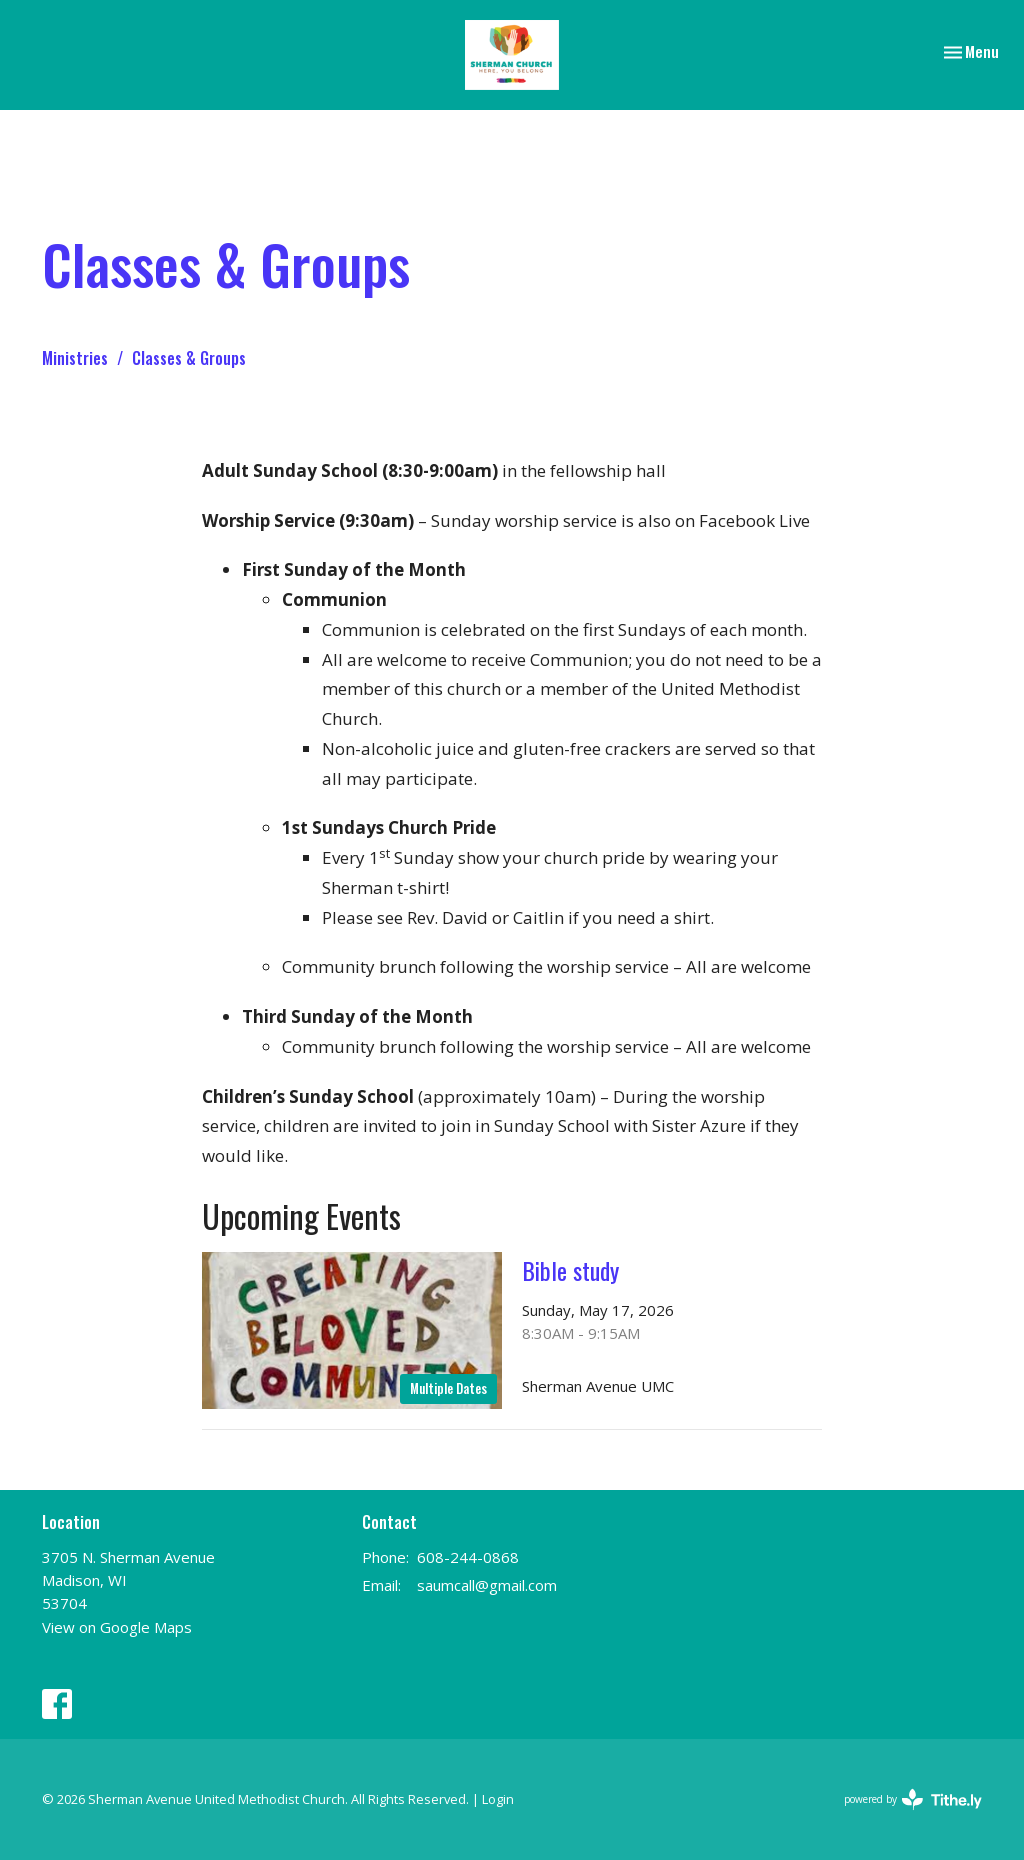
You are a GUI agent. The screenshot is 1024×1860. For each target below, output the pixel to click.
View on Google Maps (117, 1627)
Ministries (75, 358)
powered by (913, 1799)
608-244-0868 (468, 1557)
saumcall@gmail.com (487, 1585)
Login (498, 1799)
